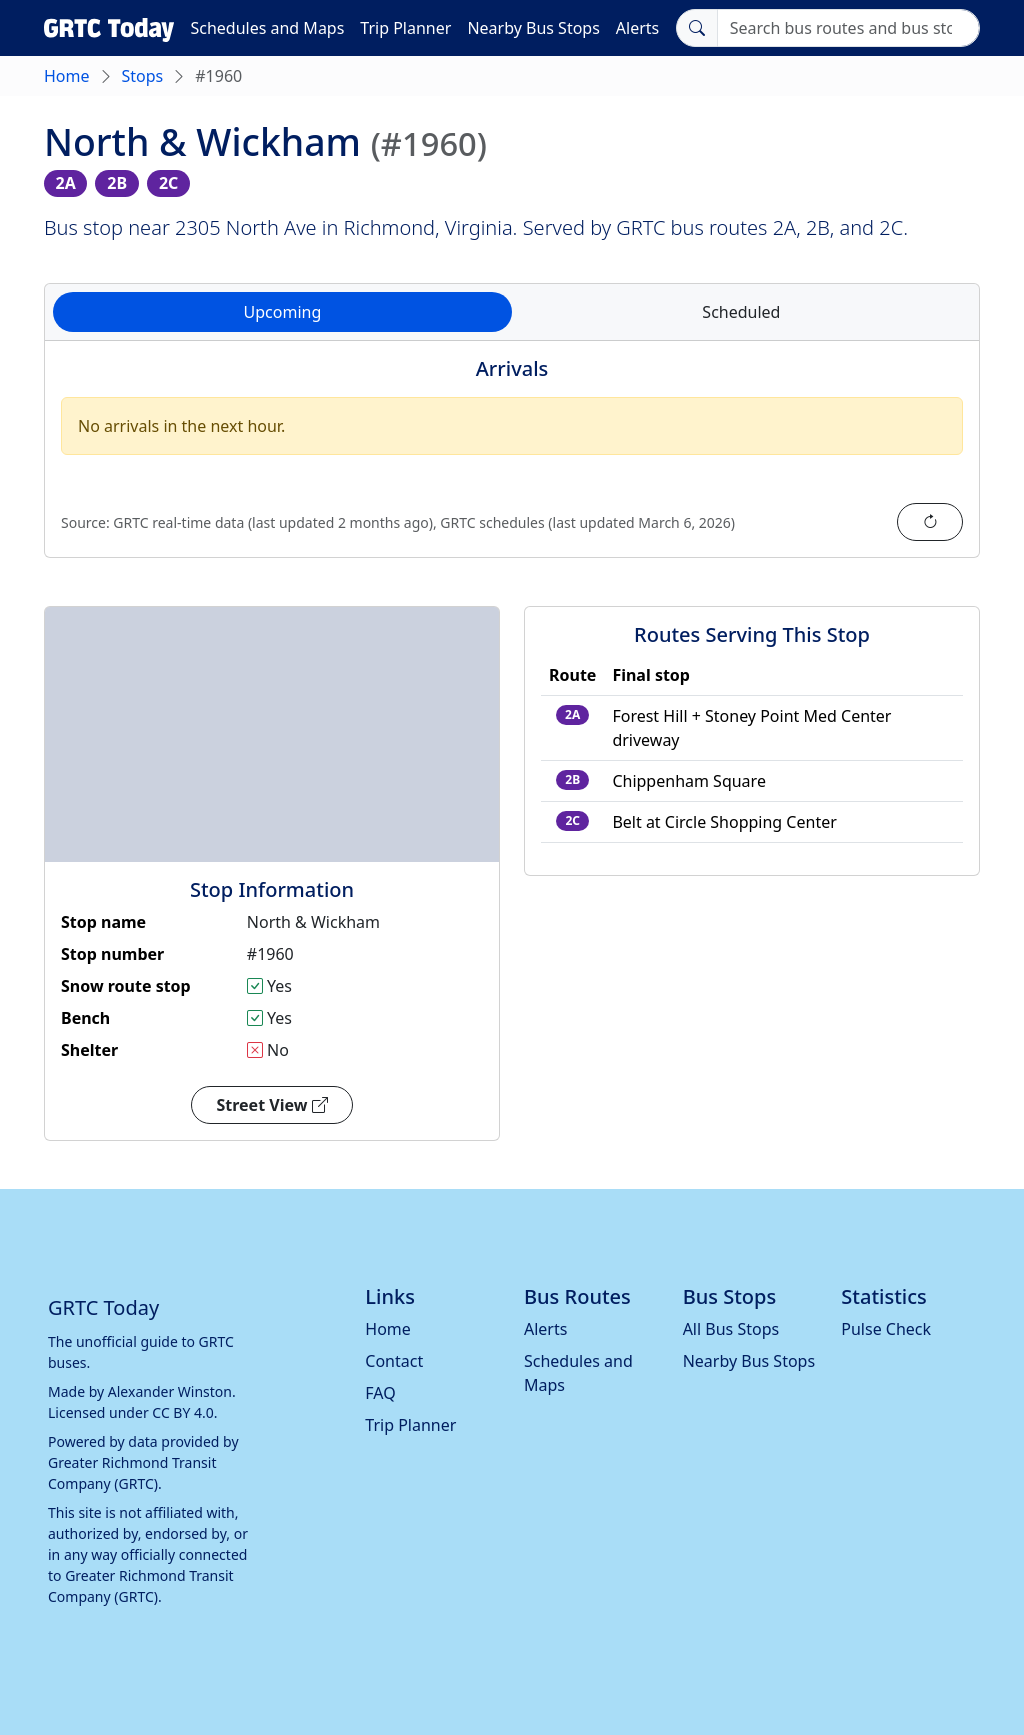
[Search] (848, 28)
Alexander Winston (170, 1391)
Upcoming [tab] (283, 312)
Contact (394, 1361)
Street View (271, 1105)
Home (67, 76)
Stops (143, 76)
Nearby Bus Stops (533, 28)
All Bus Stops (731, 1329)
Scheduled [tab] (741, 312)
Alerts (637, 28)
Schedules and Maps (267, 28)
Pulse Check (886, 1329)
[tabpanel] (512, 461)
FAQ (380, 1393)
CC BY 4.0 (183, 1412)
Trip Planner (405, 28)
